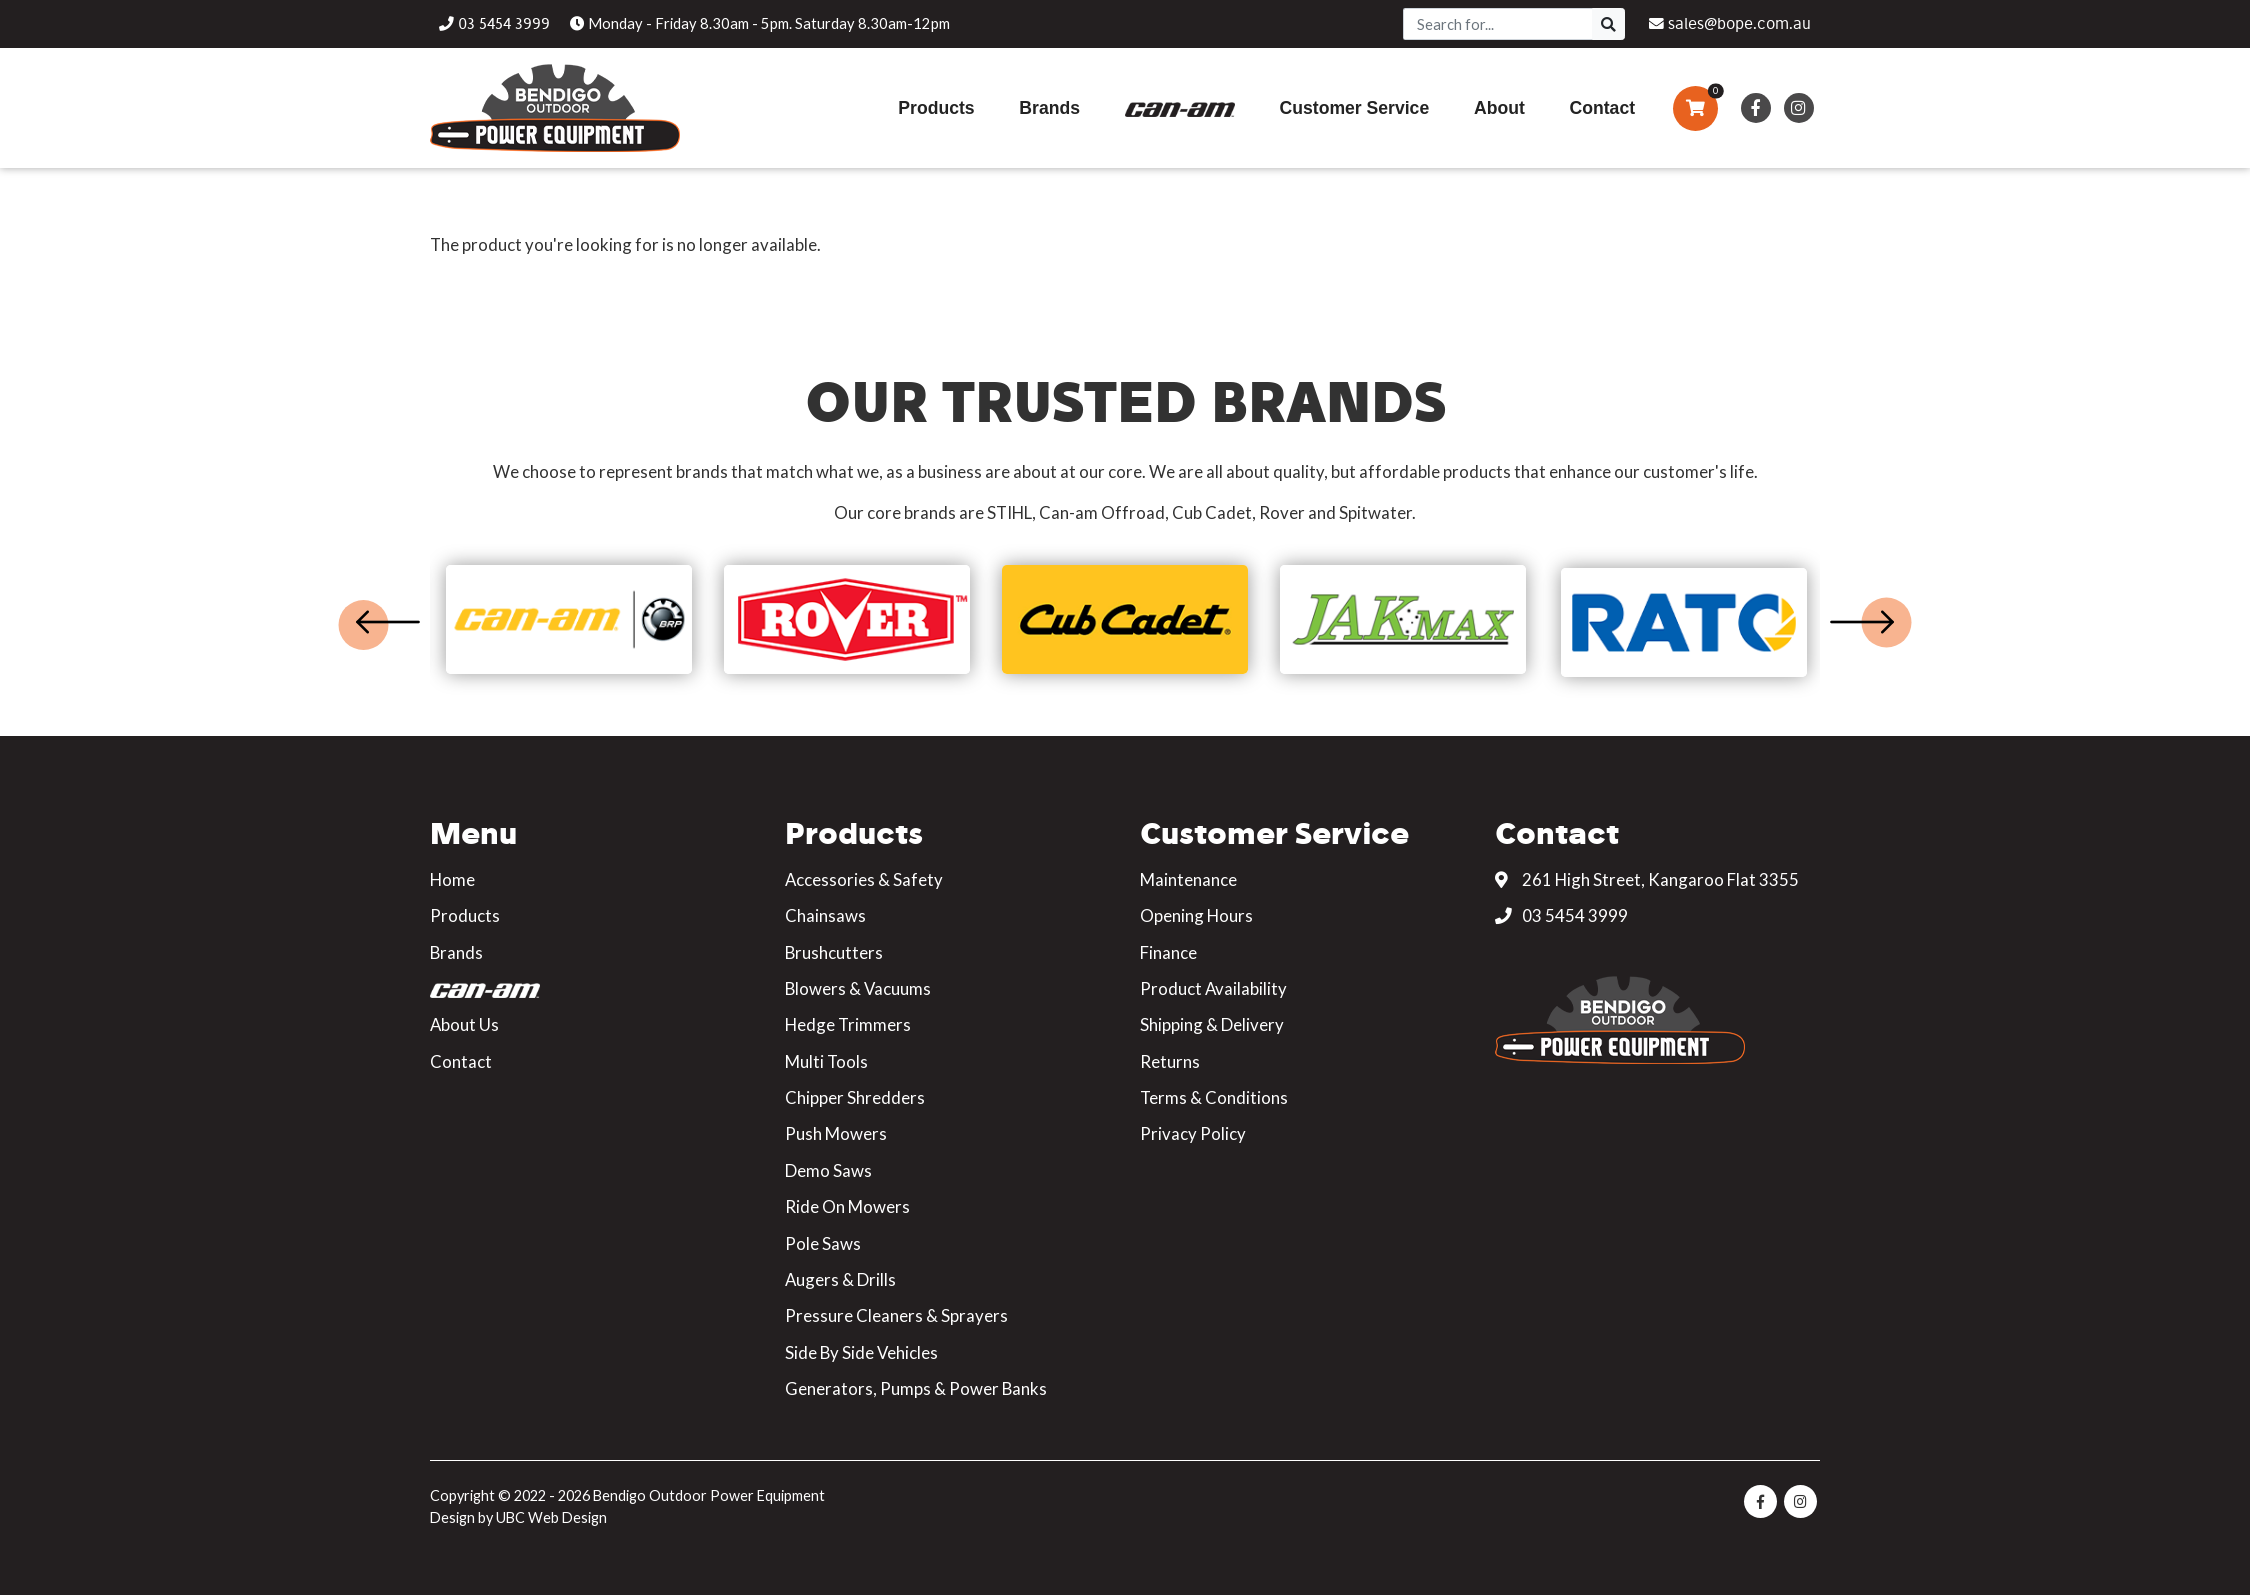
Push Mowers (836, 1133)
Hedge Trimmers (848, 1024)
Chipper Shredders (855, 1097)
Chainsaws (825, 915)
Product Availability (1213, 988)
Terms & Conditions (1214, 1097)
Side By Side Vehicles (861, 1352)
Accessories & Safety (864, 879)
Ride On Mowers (847, 1206)
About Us (464, 1024)
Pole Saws (823, 1243)
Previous (388, 622)
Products (465, 915)
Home (452, 879)
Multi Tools (826, 1061)
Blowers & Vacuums (858, 988)
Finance (1168, 952)
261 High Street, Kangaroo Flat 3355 (1647, 879)
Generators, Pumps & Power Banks (916, 1388)
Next (1862, 622)
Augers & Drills (840, 1279)
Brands (456, 952)
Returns (1170, 1061)
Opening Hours (1196, 915)
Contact (461, 1061)
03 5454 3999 (1561, 915)
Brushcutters (834, 952)
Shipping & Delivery (1212, 1024)
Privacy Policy (1193, 1133)
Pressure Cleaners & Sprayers (896, 1315)
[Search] (1498, 24)
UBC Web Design (551, 1517)
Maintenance (1188, 879)
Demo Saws (828, 1170)
